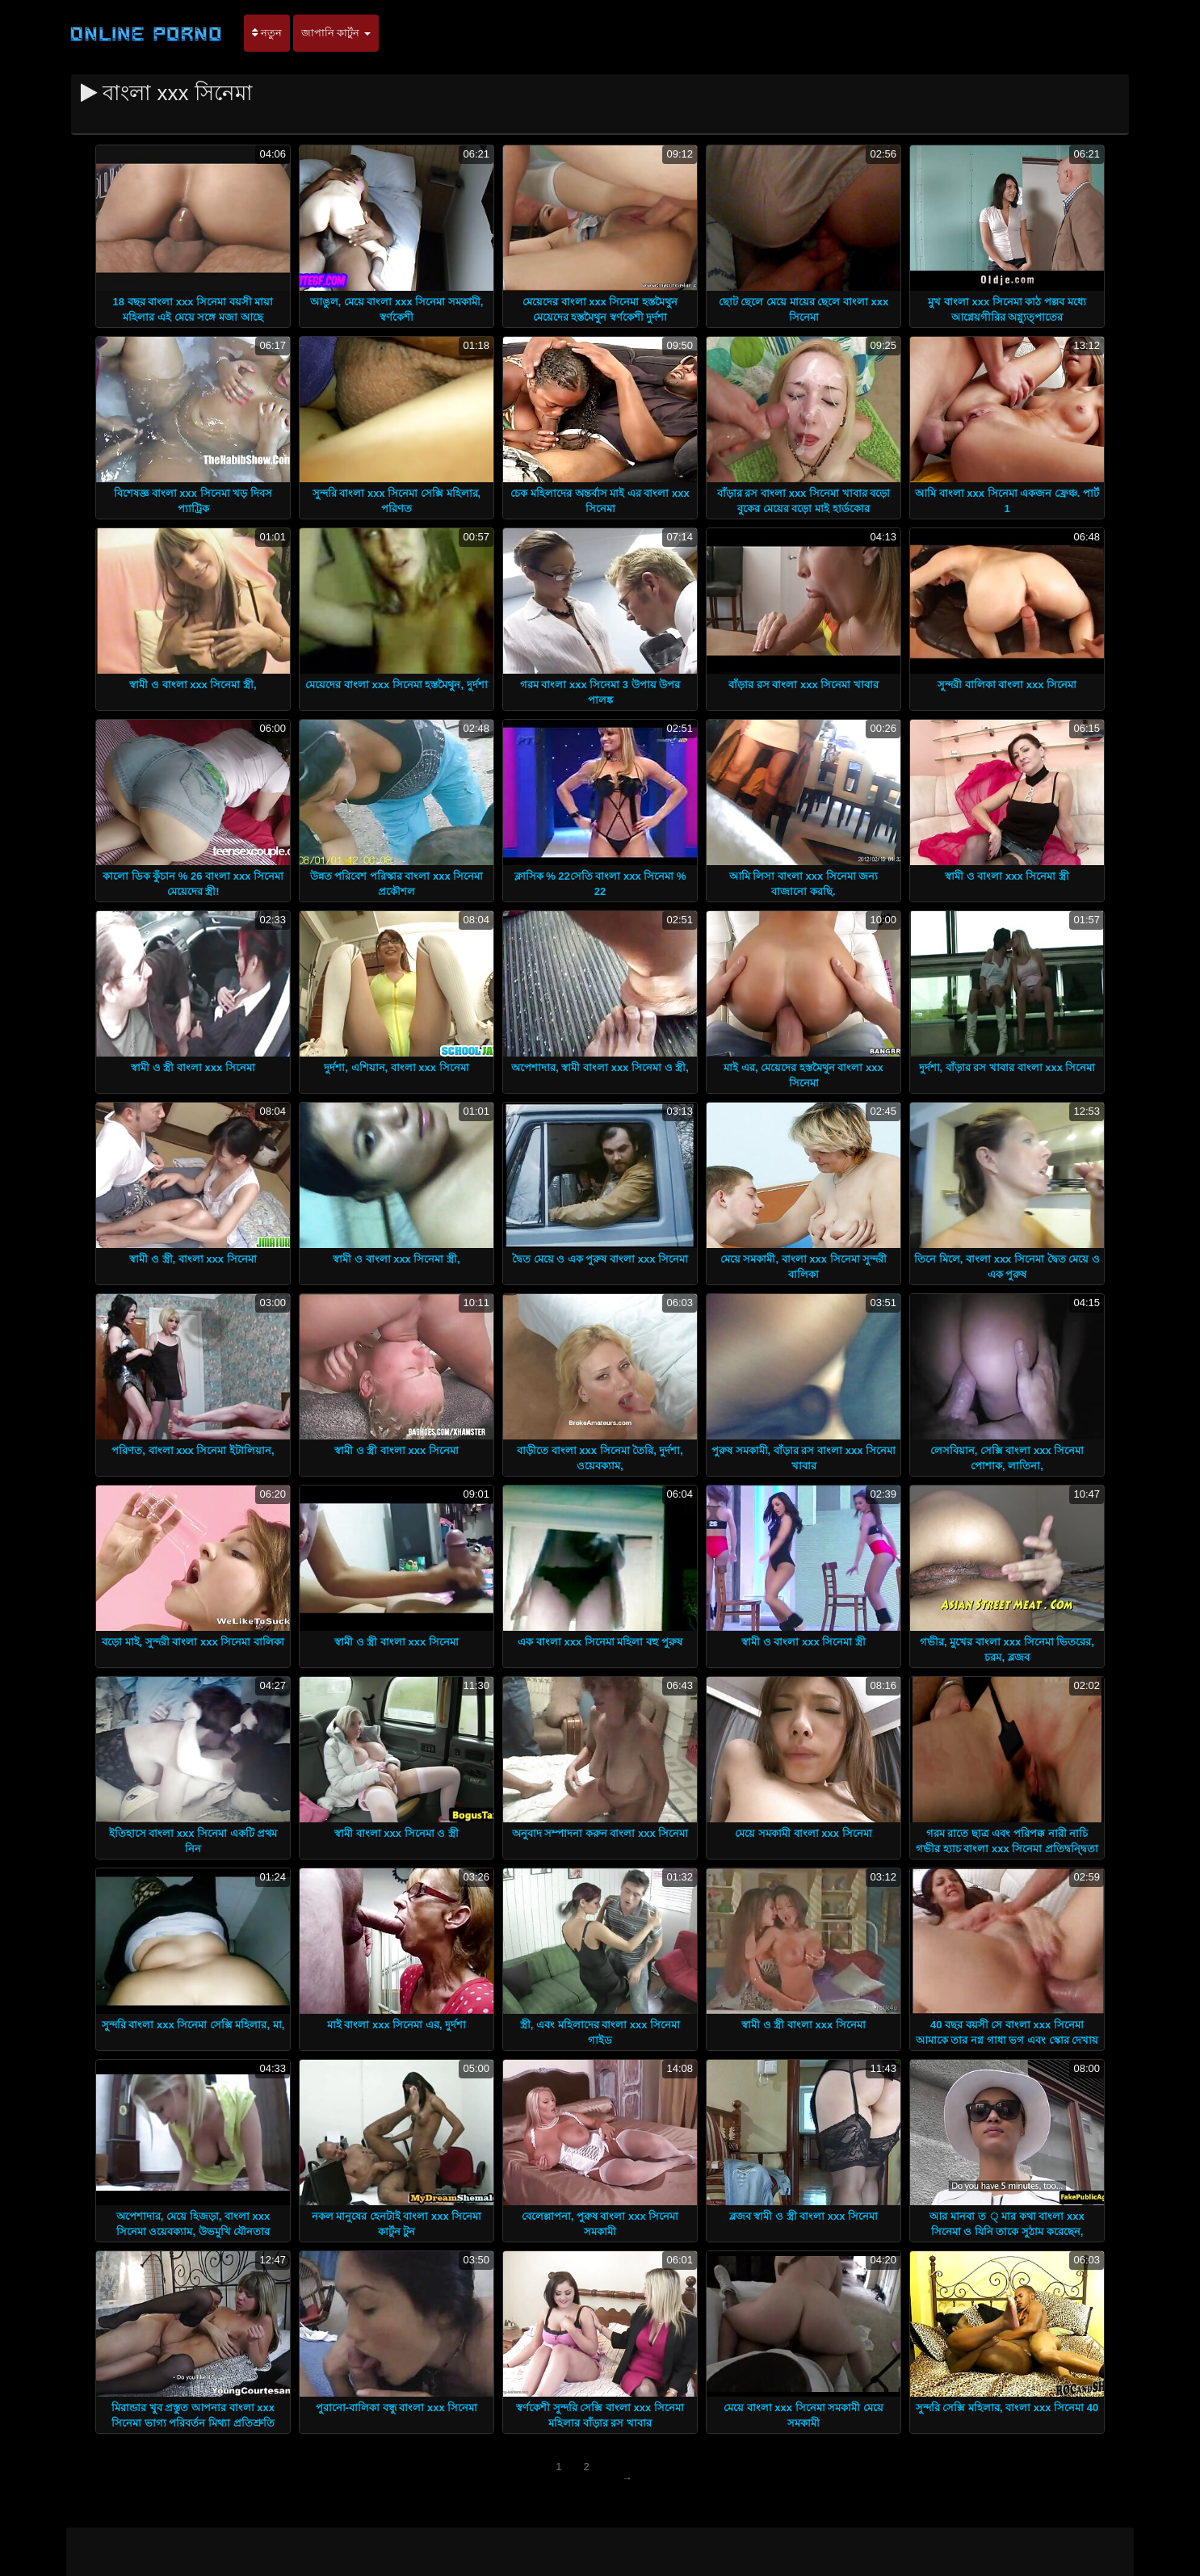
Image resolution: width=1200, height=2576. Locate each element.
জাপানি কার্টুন (336, 33)
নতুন (267, 33)
